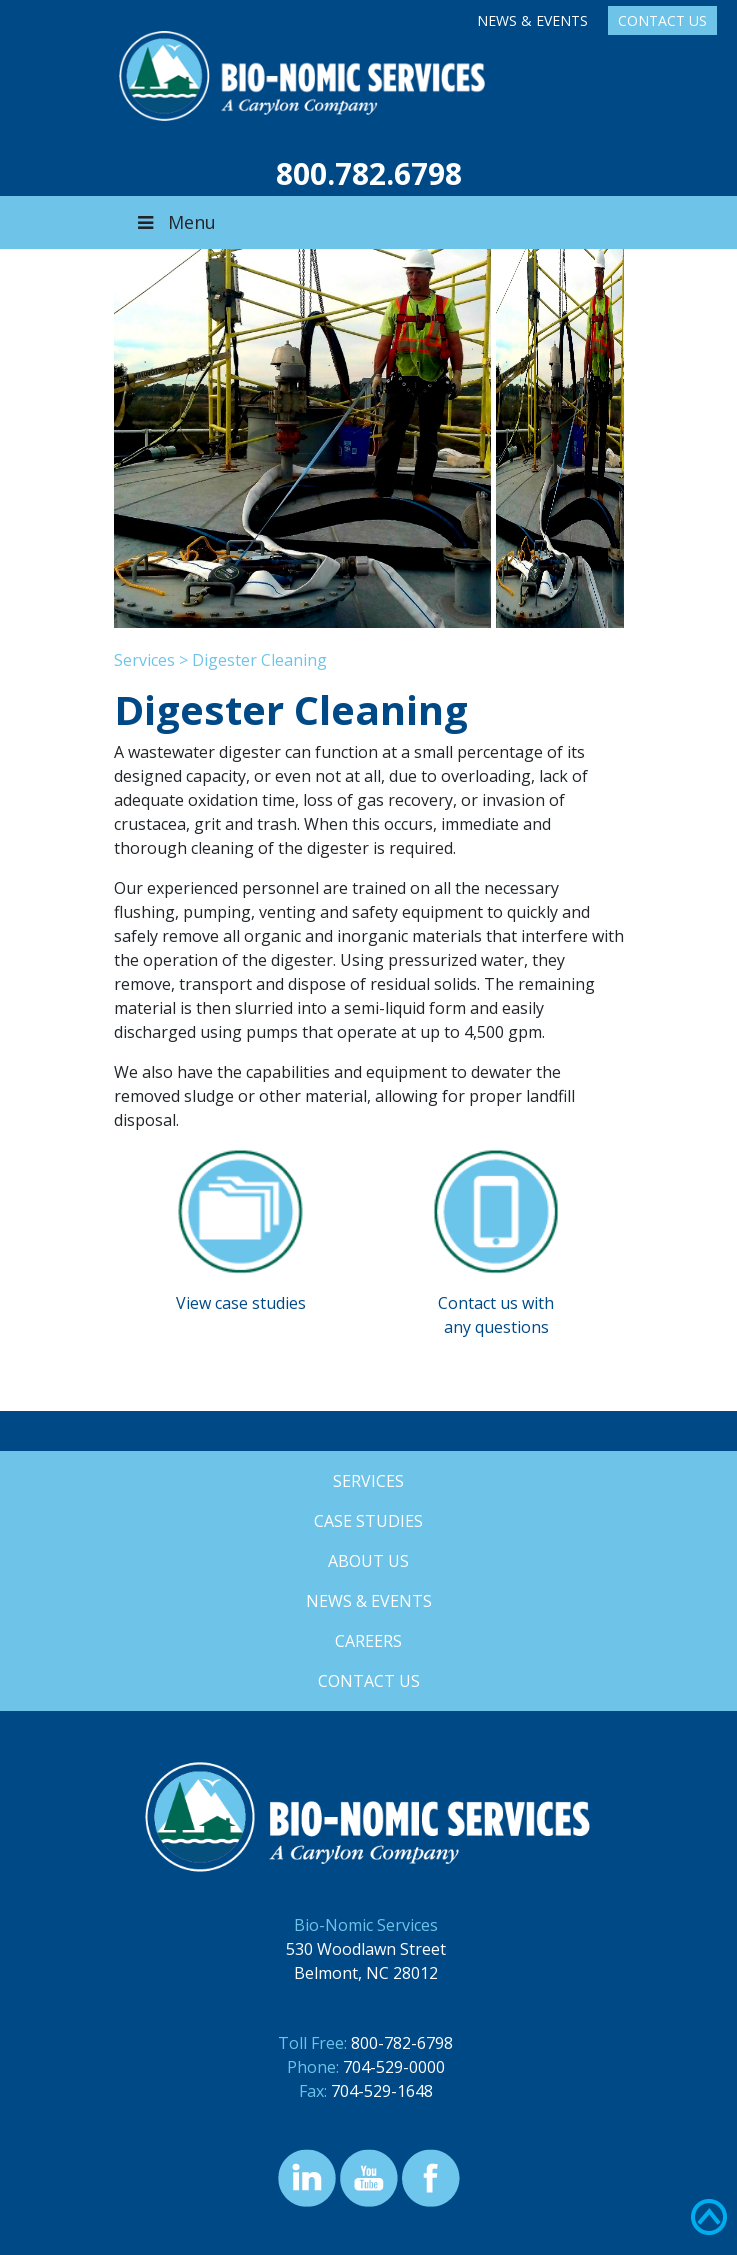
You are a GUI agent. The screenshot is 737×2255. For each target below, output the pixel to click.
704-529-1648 (382, 2091)
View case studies (241, 1303)
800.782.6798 (369, 173)
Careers (368, 1641)
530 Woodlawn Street (366, 1949)
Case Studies (368, 1521)
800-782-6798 (402, 2043)
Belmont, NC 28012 (366, 1973)
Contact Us (662, 20)
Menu (175, 222)
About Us (368, 1561)
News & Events (532, 20)
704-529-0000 (394, 2067)
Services (144, 660)
